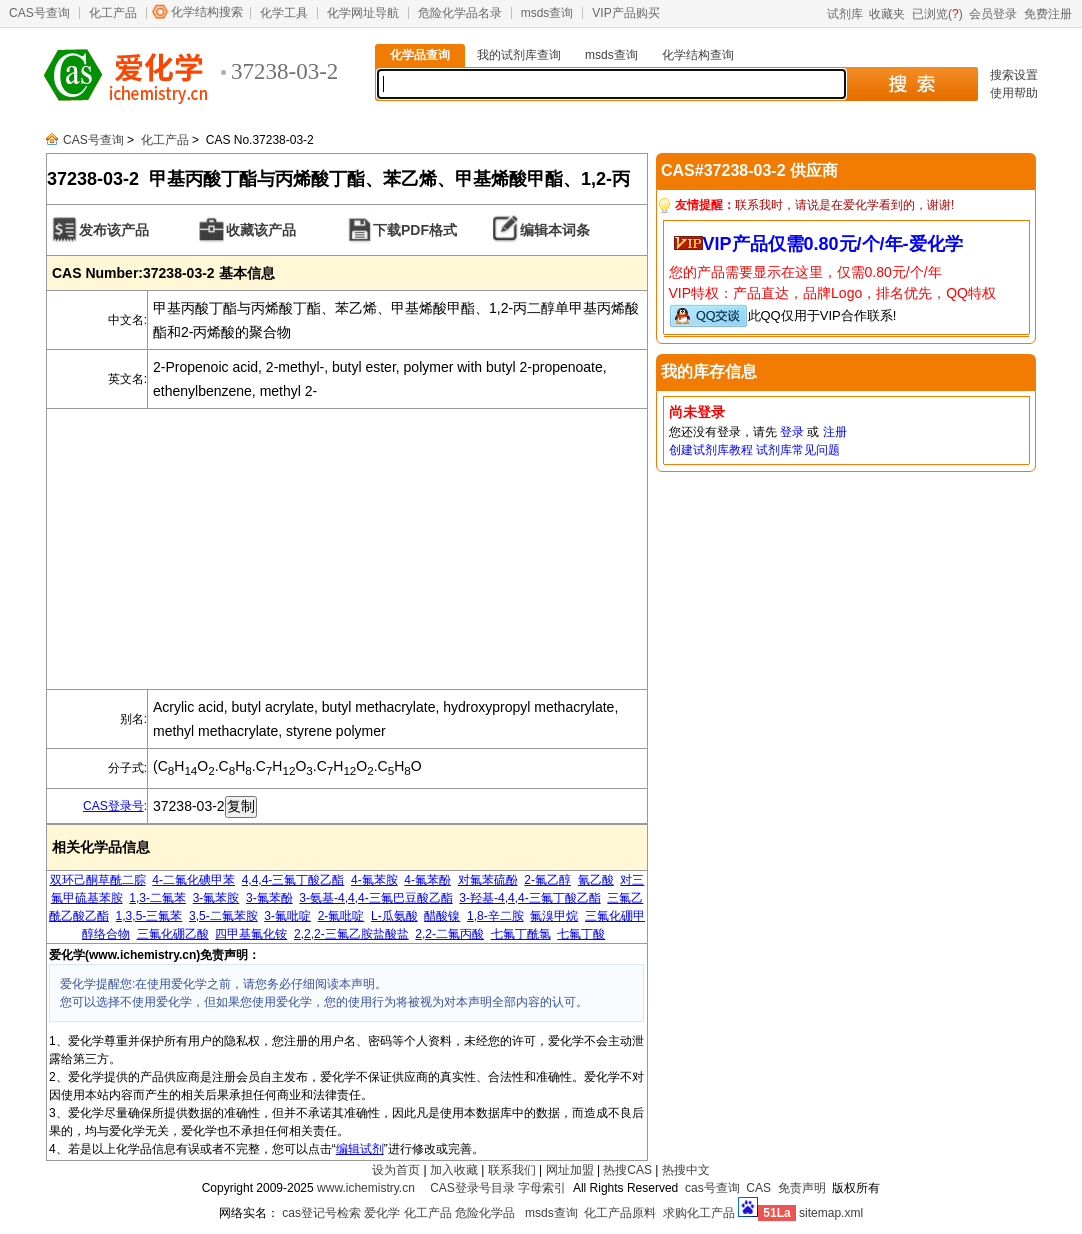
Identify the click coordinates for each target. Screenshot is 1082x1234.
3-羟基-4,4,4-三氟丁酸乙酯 (529, 898)
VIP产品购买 (625, 13)
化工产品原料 (620, 1213)
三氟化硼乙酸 (173, 934)
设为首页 (396, 1170)
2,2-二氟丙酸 (449, 934)
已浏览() (937, 14)
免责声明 (802, 1188)
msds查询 (547, 13)
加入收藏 (454, 1170)
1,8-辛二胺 (495, 916)
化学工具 (284, 13)
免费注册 (1048, 14)
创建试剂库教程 (711, 450)
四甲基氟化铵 (251, 934)
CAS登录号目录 (472, 1188)
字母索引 (542, 1188)
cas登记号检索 (321, 1213)
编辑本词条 (555, 230)
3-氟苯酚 (269, 898)
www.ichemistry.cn (366, 1188)
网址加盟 (570, 1170)
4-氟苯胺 (374, 880)
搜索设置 (1014, 75)
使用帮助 (1014, 93)
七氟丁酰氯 (521, 934)
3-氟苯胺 (216, 898)
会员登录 (993, 14)
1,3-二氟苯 (157, 898)
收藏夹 (887, 14)
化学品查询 (420, 55)
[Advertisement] (347, 549)
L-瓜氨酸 (394, 916)
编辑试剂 (360, 1149)
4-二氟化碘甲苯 (193, 880)
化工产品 (113, 13)
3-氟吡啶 (287, 916)
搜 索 (911, 84)
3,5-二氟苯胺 (223, 916)
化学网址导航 (363, 13)
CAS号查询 (39, 13)
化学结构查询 (698, 55)
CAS (758, 1188)
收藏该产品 (261, 230)
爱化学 (382, 1213)
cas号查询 (712, 1188)
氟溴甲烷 (554, 916)
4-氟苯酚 (427, 880)
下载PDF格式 (415, 230)
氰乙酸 (596, 880)
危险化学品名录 (460, 13)
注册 (835, 432)
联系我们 (512, 1170)
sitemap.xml (831, 1213)
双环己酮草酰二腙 (98, 880)
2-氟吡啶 (341, 916)
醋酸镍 (442, 916)
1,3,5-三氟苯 (149, 916)
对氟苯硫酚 (488, 880)
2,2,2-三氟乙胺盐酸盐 (351, 934)
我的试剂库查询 (519, 55)
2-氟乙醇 (547, 880)
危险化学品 (485, 1213)
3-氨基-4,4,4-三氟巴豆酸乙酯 (375, 898)
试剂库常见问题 (798, 450)
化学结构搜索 (207, 12)
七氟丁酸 (581, 934)
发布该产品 (114, 230)
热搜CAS (627, 1170)
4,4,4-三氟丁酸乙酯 (293, 880)
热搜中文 (686, 1170)
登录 (792, 432)
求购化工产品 (699, 1213)
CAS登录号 (113, 806)
